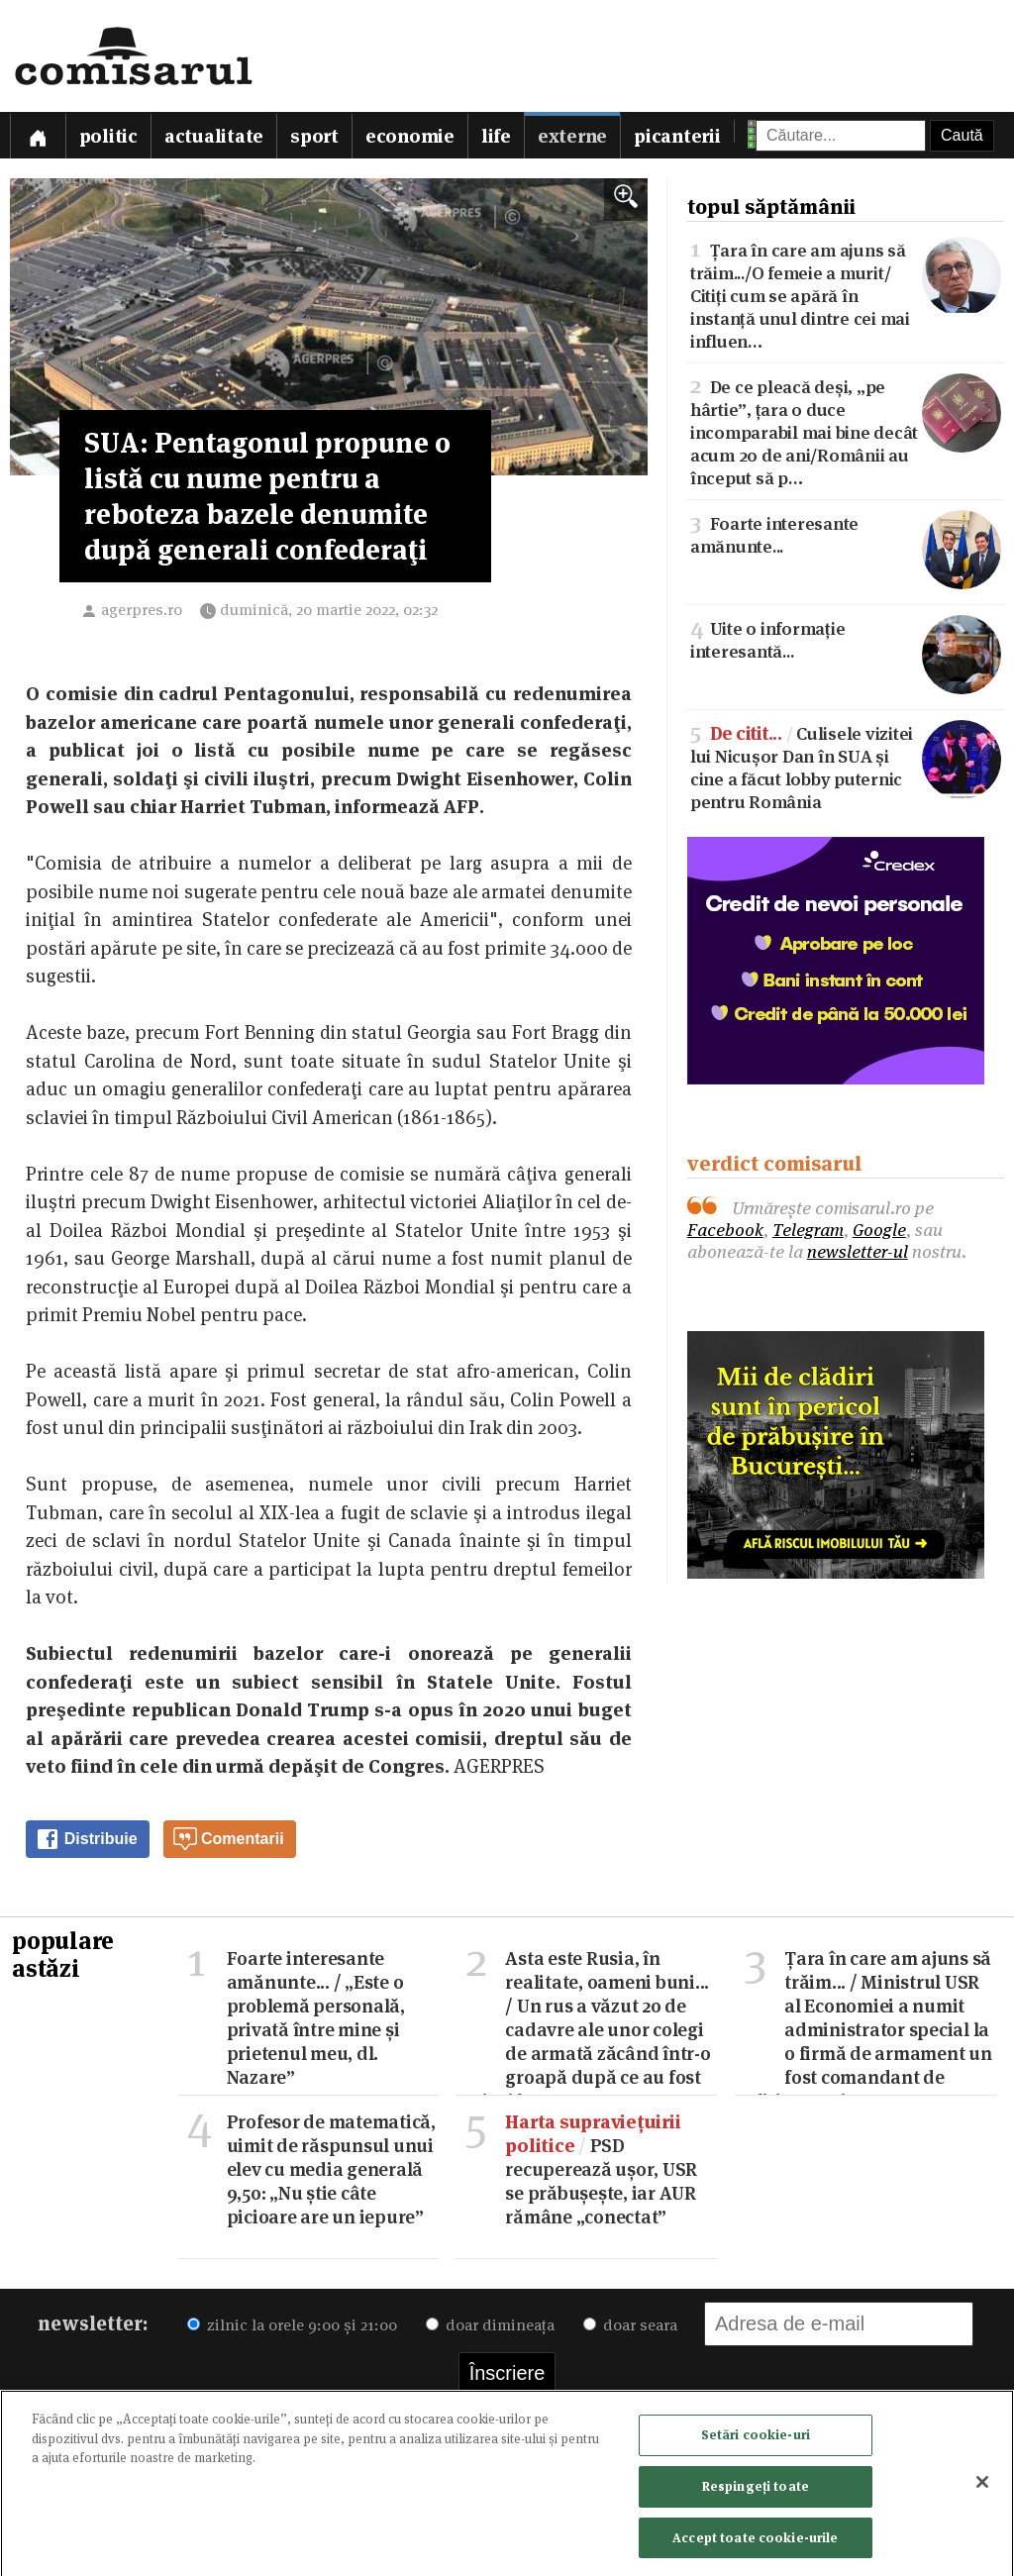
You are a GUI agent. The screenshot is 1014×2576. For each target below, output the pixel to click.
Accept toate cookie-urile (755, 2542)
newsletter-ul (857, 1251)
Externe (572, 136)
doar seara (630, 2325)
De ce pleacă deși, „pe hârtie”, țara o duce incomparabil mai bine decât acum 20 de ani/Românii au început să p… (845, 430)
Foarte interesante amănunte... (845, 534)
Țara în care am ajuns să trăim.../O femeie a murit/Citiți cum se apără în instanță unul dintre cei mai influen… (845, 294)
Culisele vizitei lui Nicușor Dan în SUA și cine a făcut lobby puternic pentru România (845, 766)
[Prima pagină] (37, 135)
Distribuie (86, 1839)
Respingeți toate (755, 2491)
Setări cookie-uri (755, 2439)
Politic (108, 136)
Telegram (808, 1229)
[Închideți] (982, 2487)
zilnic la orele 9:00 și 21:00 (292, 2325)
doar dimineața (490, 2325)
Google (879, 1229)
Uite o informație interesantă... (845, 639)
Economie (410, 136)
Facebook (725, 1229)
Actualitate (213, 136)
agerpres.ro (141, 609)
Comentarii (228, 1839)
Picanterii (677, 136)
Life (496, 136)
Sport (314, 136)
